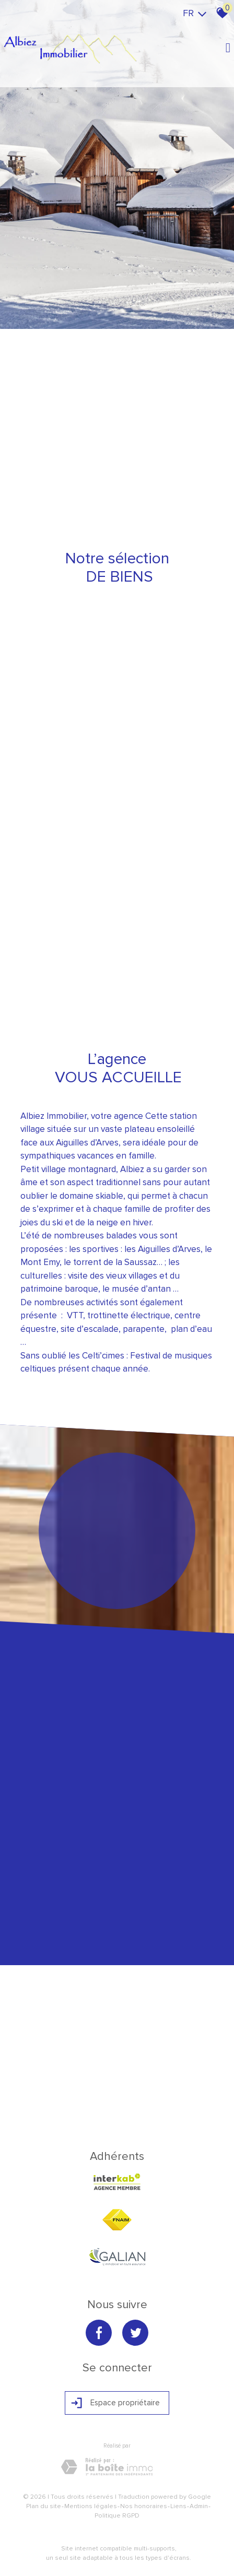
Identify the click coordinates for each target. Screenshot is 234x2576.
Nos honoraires (143, 2506)
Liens (178, 2506)
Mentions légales (90, 2506)
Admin (199, 2506)
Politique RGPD (117, 2516)
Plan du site (43, 2506)
